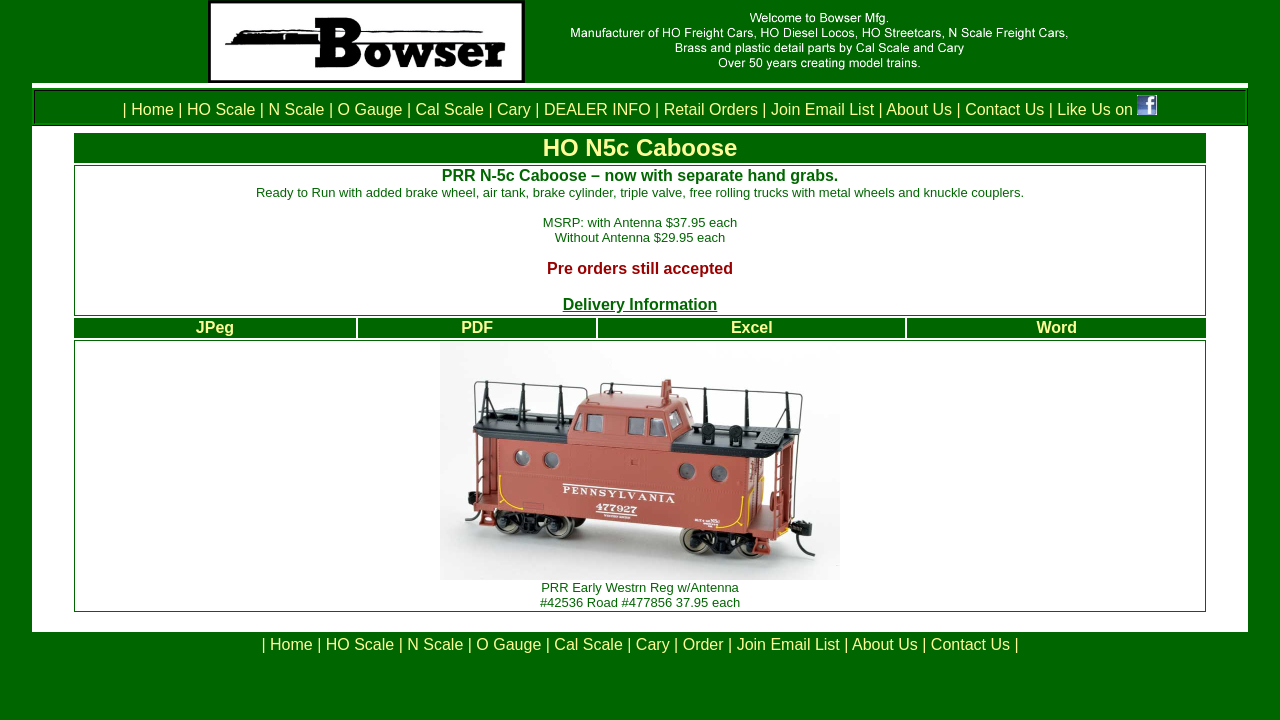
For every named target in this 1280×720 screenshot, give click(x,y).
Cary (514, 109)
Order (703, 644)
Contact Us (1003, 109)
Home (154, 109)
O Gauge (370, 109)
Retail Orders (711, 109)
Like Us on (1097, 109)
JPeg (215, 327)
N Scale (296, 109)
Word (1056, 327)
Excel (752, 327)
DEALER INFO (594, 109)
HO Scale (221, 109)
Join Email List (822, 109)
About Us (919, 109)
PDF (477, 327)
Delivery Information (640, 304)
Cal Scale (450, 109)
